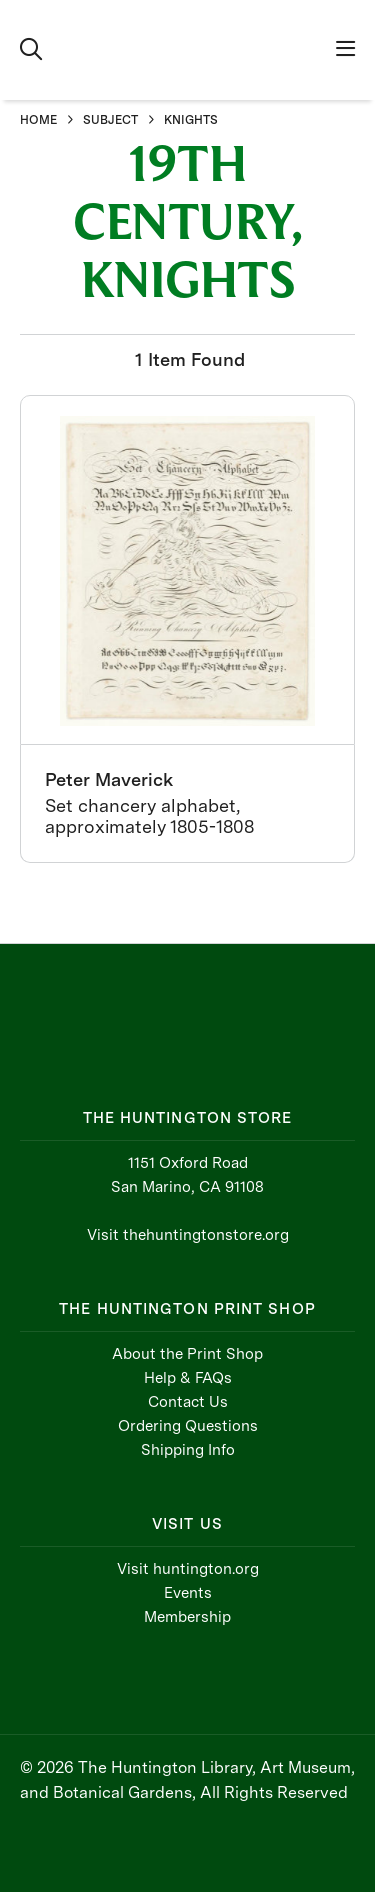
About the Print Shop (187, 1354)
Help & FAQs (188, 1378)
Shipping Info (188, 1450)
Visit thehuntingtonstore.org (188, 1235)
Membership (187, 1617)
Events (188, 1593)
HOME (38, 120)
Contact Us (188, 1402)
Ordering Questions (188, 1426)
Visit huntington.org (188, 1569)
